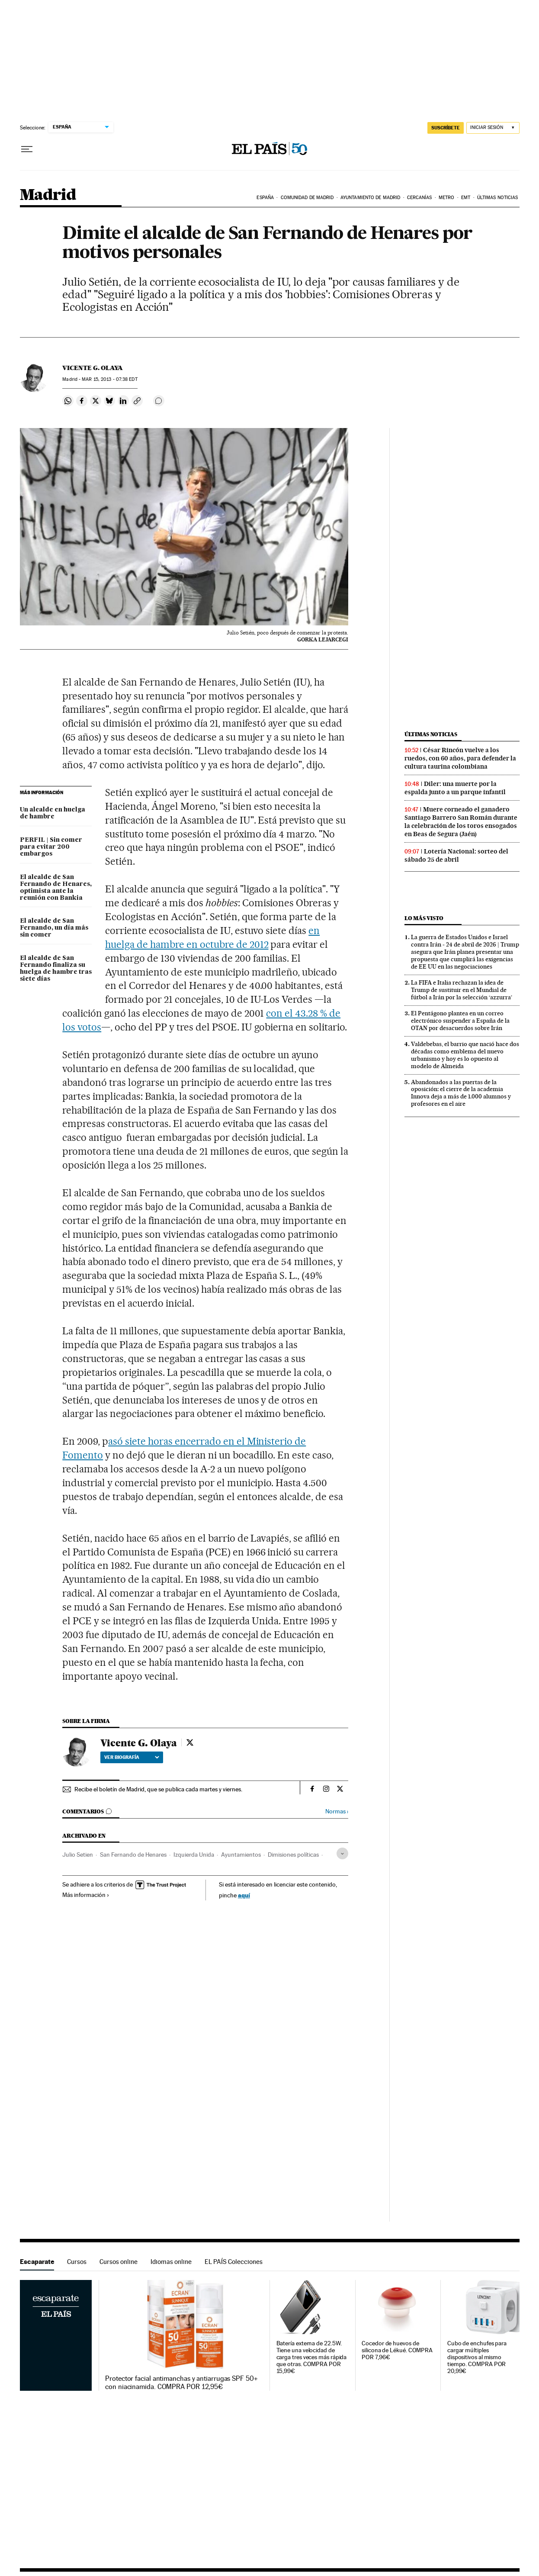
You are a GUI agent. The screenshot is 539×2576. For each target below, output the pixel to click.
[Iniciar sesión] (493, 128)
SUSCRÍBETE (445, 128)
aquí (244, 1895)
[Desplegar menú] (27, 149)
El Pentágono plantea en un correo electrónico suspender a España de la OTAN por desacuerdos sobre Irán (460, 1020)
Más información (85, 1894)
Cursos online (118, 2261)
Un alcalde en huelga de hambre (52, 813)
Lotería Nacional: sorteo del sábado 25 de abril (456, 855)
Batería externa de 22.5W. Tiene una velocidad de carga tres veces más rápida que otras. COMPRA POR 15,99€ (311, 2357)
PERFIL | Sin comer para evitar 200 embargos (51, 847)
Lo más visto (423, 918)
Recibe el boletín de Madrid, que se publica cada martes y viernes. (158, 1789)
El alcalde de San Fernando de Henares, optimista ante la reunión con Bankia (56, 887)
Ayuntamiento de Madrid (370, 197)
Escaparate (37, 2261)
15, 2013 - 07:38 (109, 379)
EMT (465, 197)
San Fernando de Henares (133, 1854)
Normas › (336, 1811)
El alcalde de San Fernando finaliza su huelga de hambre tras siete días (56, 968)
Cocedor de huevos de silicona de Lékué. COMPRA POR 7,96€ (397, 2350)
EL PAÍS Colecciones (234, 2261)
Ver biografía (131, 1757)
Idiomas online (171, 2261)
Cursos (77, 2261)
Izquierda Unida (193, 1854)
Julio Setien (77, 1854)
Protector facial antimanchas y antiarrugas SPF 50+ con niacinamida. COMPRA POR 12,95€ (181, 2382)
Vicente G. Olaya (92, 368)
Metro (447, 197)
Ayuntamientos (241, 1854)
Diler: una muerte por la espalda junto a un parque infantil (455, 788)
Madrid (48, 195)
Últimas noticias (497, 197)
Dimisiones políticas (293, 1854)
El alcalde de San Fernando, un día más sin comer (54, 928)
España (265, 197)
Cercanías (419, 197)
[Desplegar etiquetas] (342, 1853)
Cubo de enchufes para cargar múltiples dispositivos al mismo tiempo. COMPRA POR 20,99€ (477, 2357)
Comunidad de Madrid (307, 197)
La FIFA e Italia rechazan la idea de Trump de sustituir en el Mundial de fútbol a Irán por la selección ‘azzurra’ (461, 990)
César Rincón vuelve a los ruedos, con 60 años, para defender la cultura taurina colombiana (460, 758)
